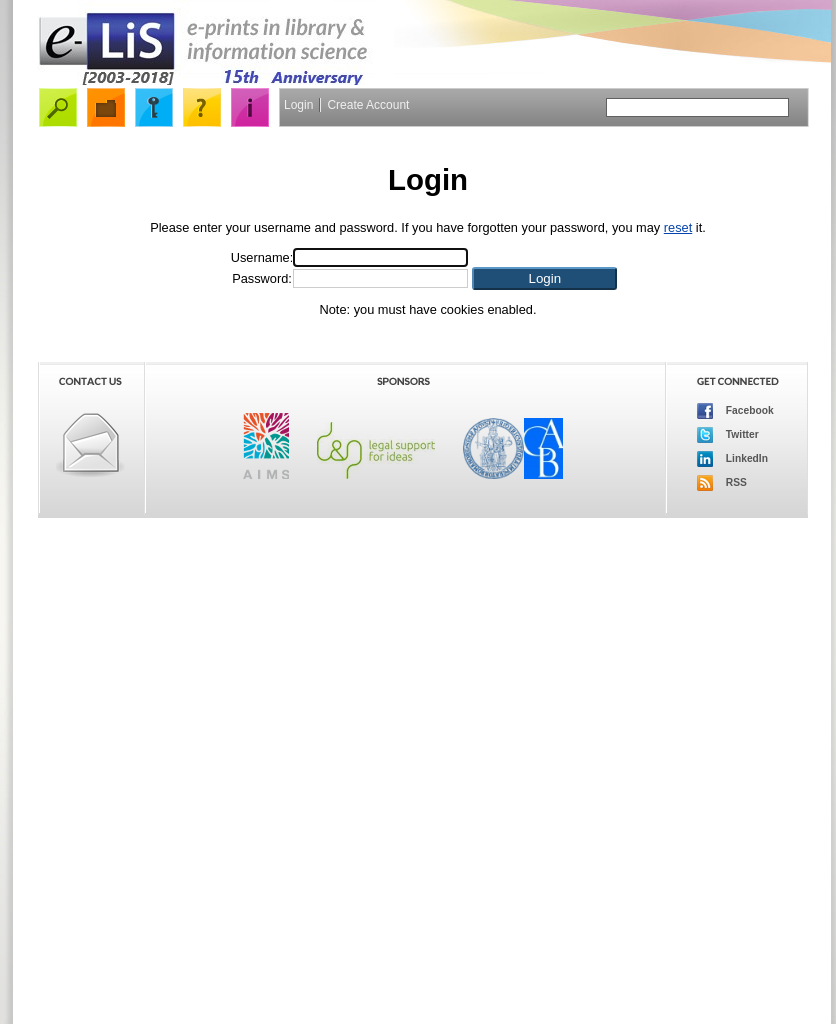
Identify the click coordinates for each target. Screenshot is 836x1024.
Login (298, 105)
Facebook (735, 411)
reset (678, 227)
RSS (722, 483)
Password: (262, 278)
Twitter (728, 435)
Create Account (368, 105)
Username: (262, 257)
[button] (544, 278)
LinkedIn (732, 459)
